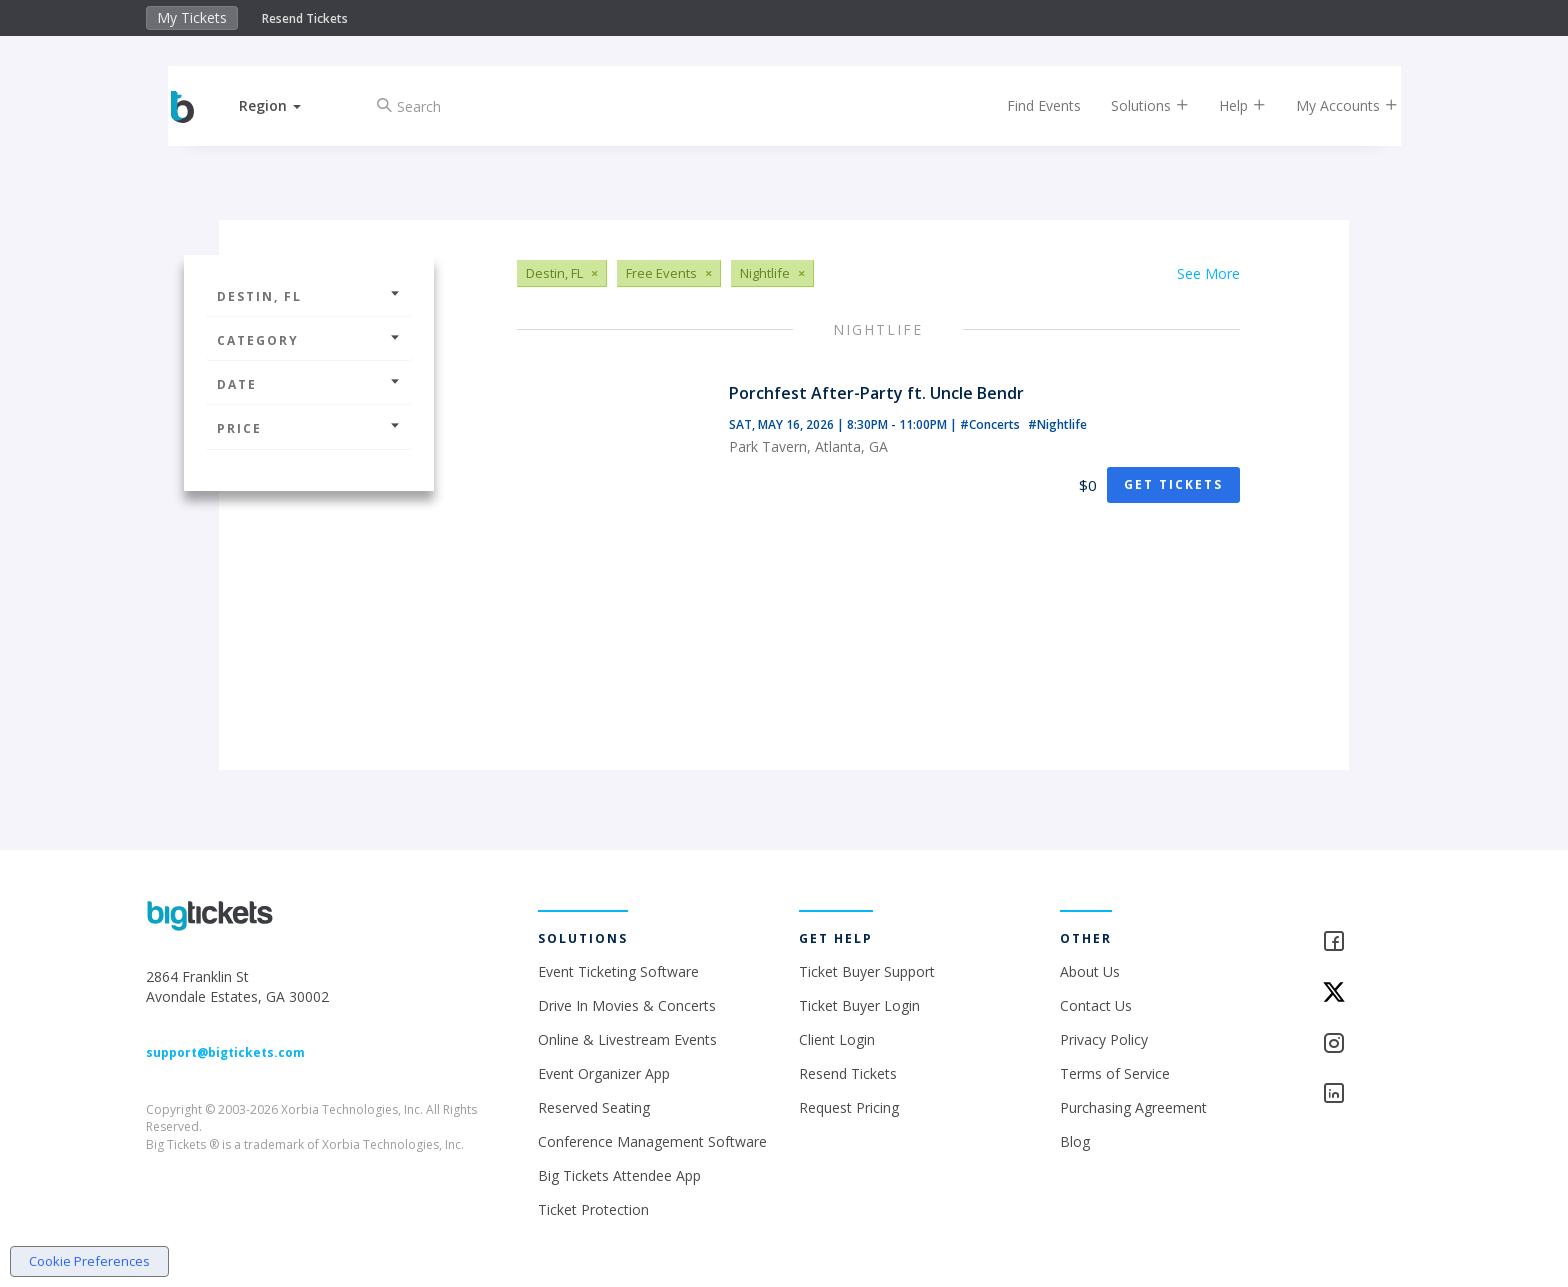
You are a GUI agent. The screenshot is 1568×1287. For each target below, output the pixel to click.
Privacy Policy (1104, 1039)
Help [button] (1226, 105)
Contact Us (1096, 1005)
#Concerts (991, 424)
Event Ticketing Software (618, 971)
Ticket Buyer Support (867, 971)
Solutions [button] (1134, 105)
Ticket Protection (593, 1209)
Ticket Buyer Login (859, 1005)
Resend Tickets (305, 18)
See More (1208, 273)
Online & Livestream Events (627, 1039)
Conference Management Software (652, 1141)
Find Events (1028, 105)
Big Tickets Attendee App (619, 1175)
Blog (1075, 1141)
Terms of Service (1115, 1073)
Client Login (837, 1039)
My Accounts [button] (1331, 105)
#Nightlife (1057, 424)
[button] (287, 105)
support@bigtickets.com (225, 1052)
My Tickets (192, 17)
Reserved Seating (594, 1107)
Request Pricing (849, 1107)
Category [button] (309, 340)
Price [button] (309, 428)
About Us (1090, 971)
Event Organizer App (604, 1073)
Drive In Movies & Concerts (627, 1005)
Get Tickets (1173, 484)
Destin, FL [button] (309, 296)
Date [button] (309, 384)
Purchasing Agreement (1133, 1107)
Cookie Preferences (89, 1261)
